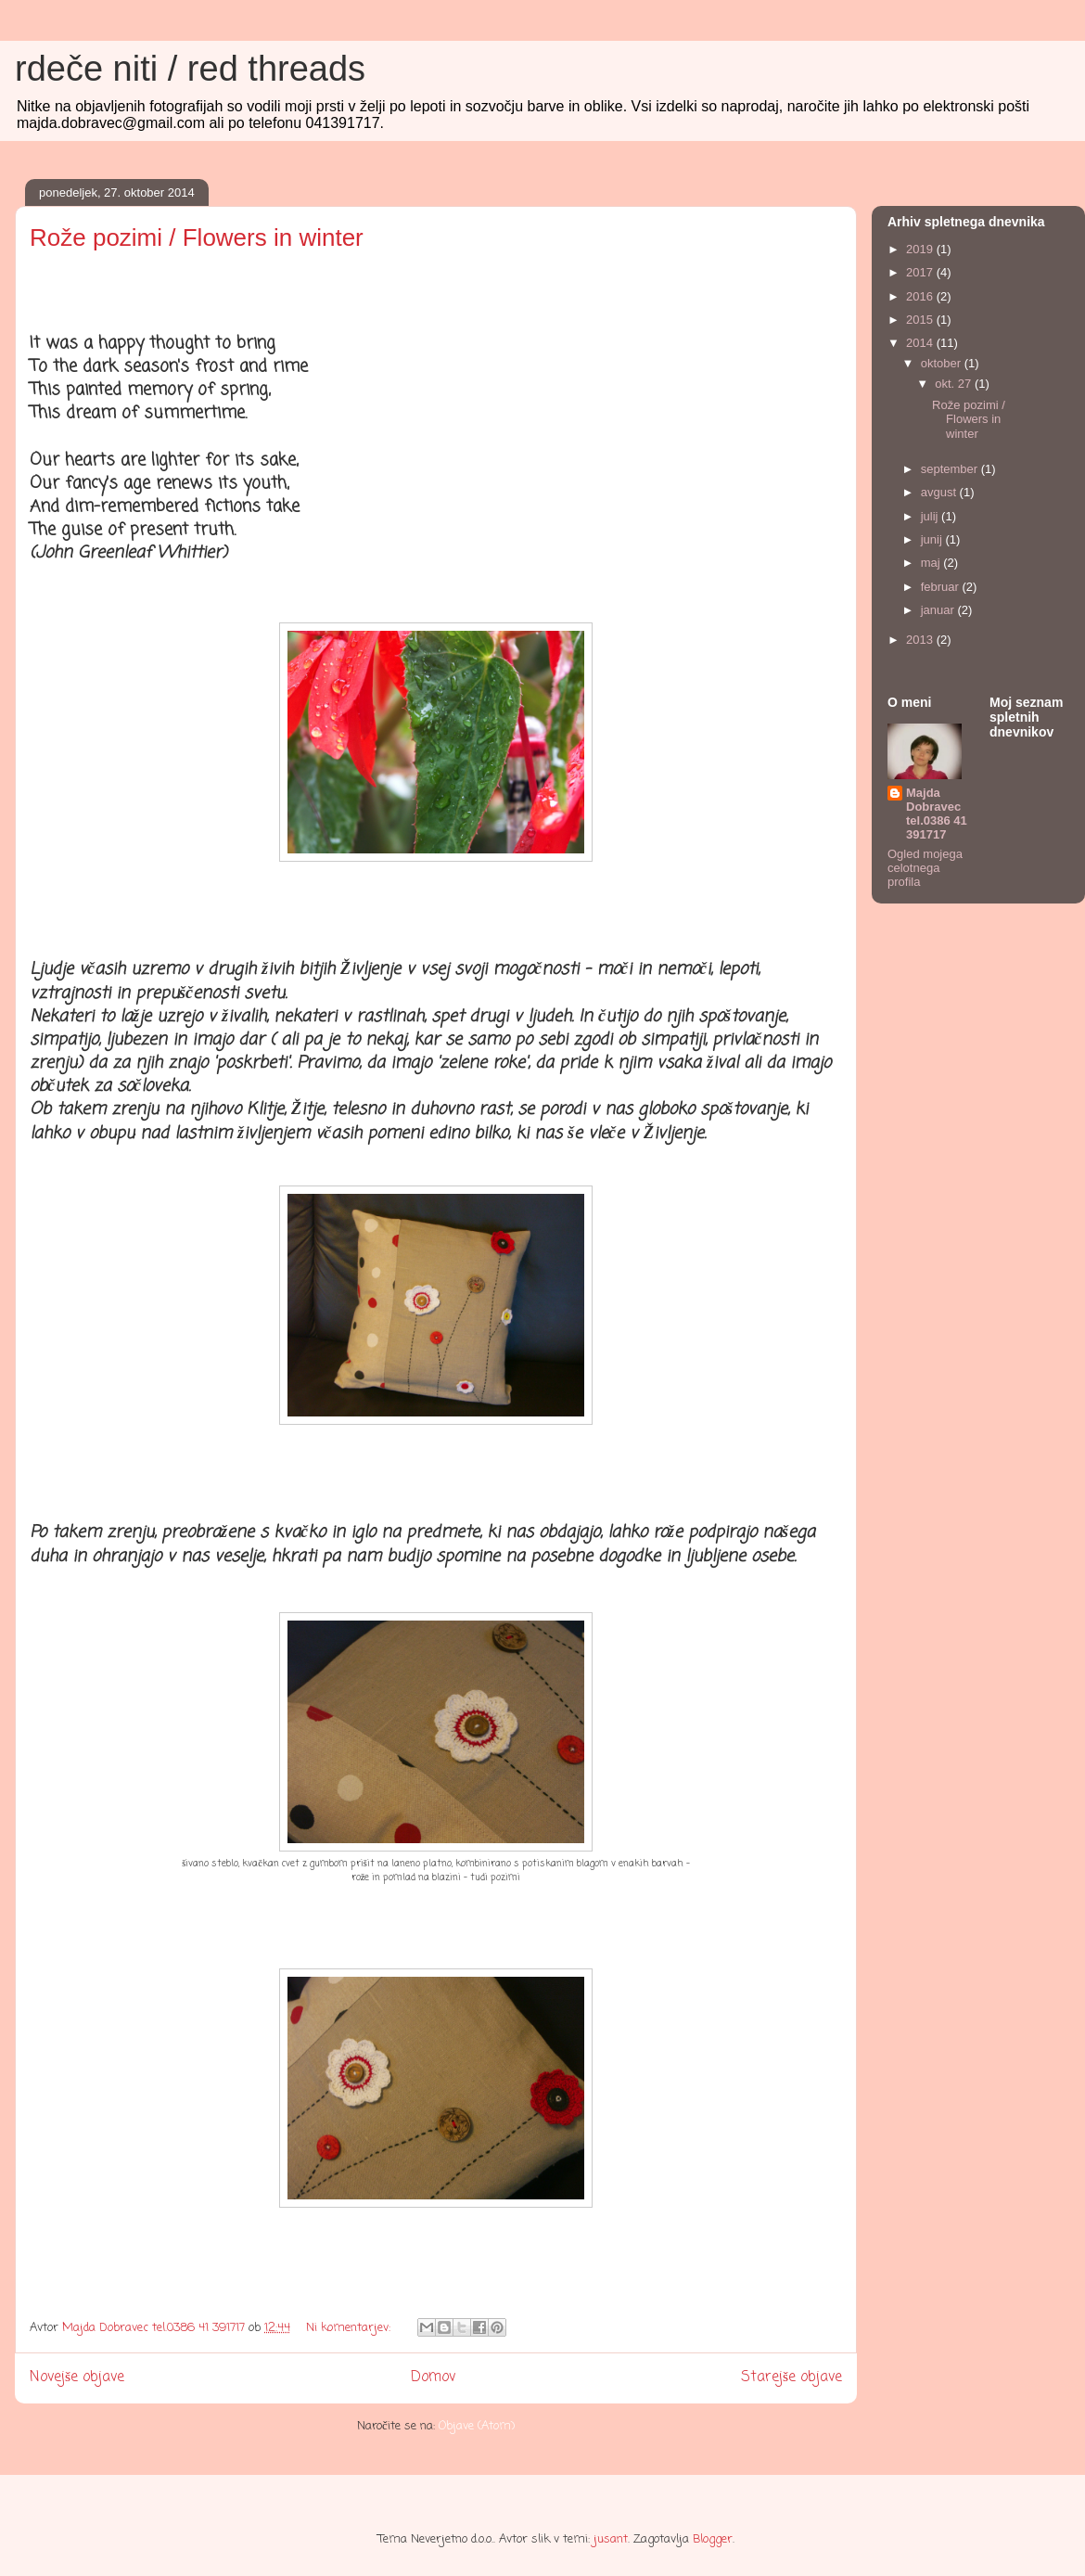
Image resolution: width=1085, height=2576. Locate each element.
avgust (940, 492)
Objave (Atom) (477, 2426)
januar (939, 610)
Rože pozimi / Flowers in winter (197, 237)
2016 (921, 296)
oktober (942, 363)
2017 (921, 272)
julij (931, 516)
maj (932, 563)
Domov (433, 2377)
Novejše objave (77, 2377)
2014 (921, 343)
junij (933, 539)
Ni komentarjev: (350, 2328)
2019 (921, 249)
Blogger (713, 2539)
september (951, 469)
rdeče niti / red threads (190, 68)
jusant (611, 2539)
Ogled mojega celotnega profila (925, 868)
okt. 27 (955, 384)
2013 (921, 640)
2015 (921, 320)
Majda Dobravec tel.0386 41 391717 (936, 813)
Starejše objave (791, 2377)
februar (942, 587)
